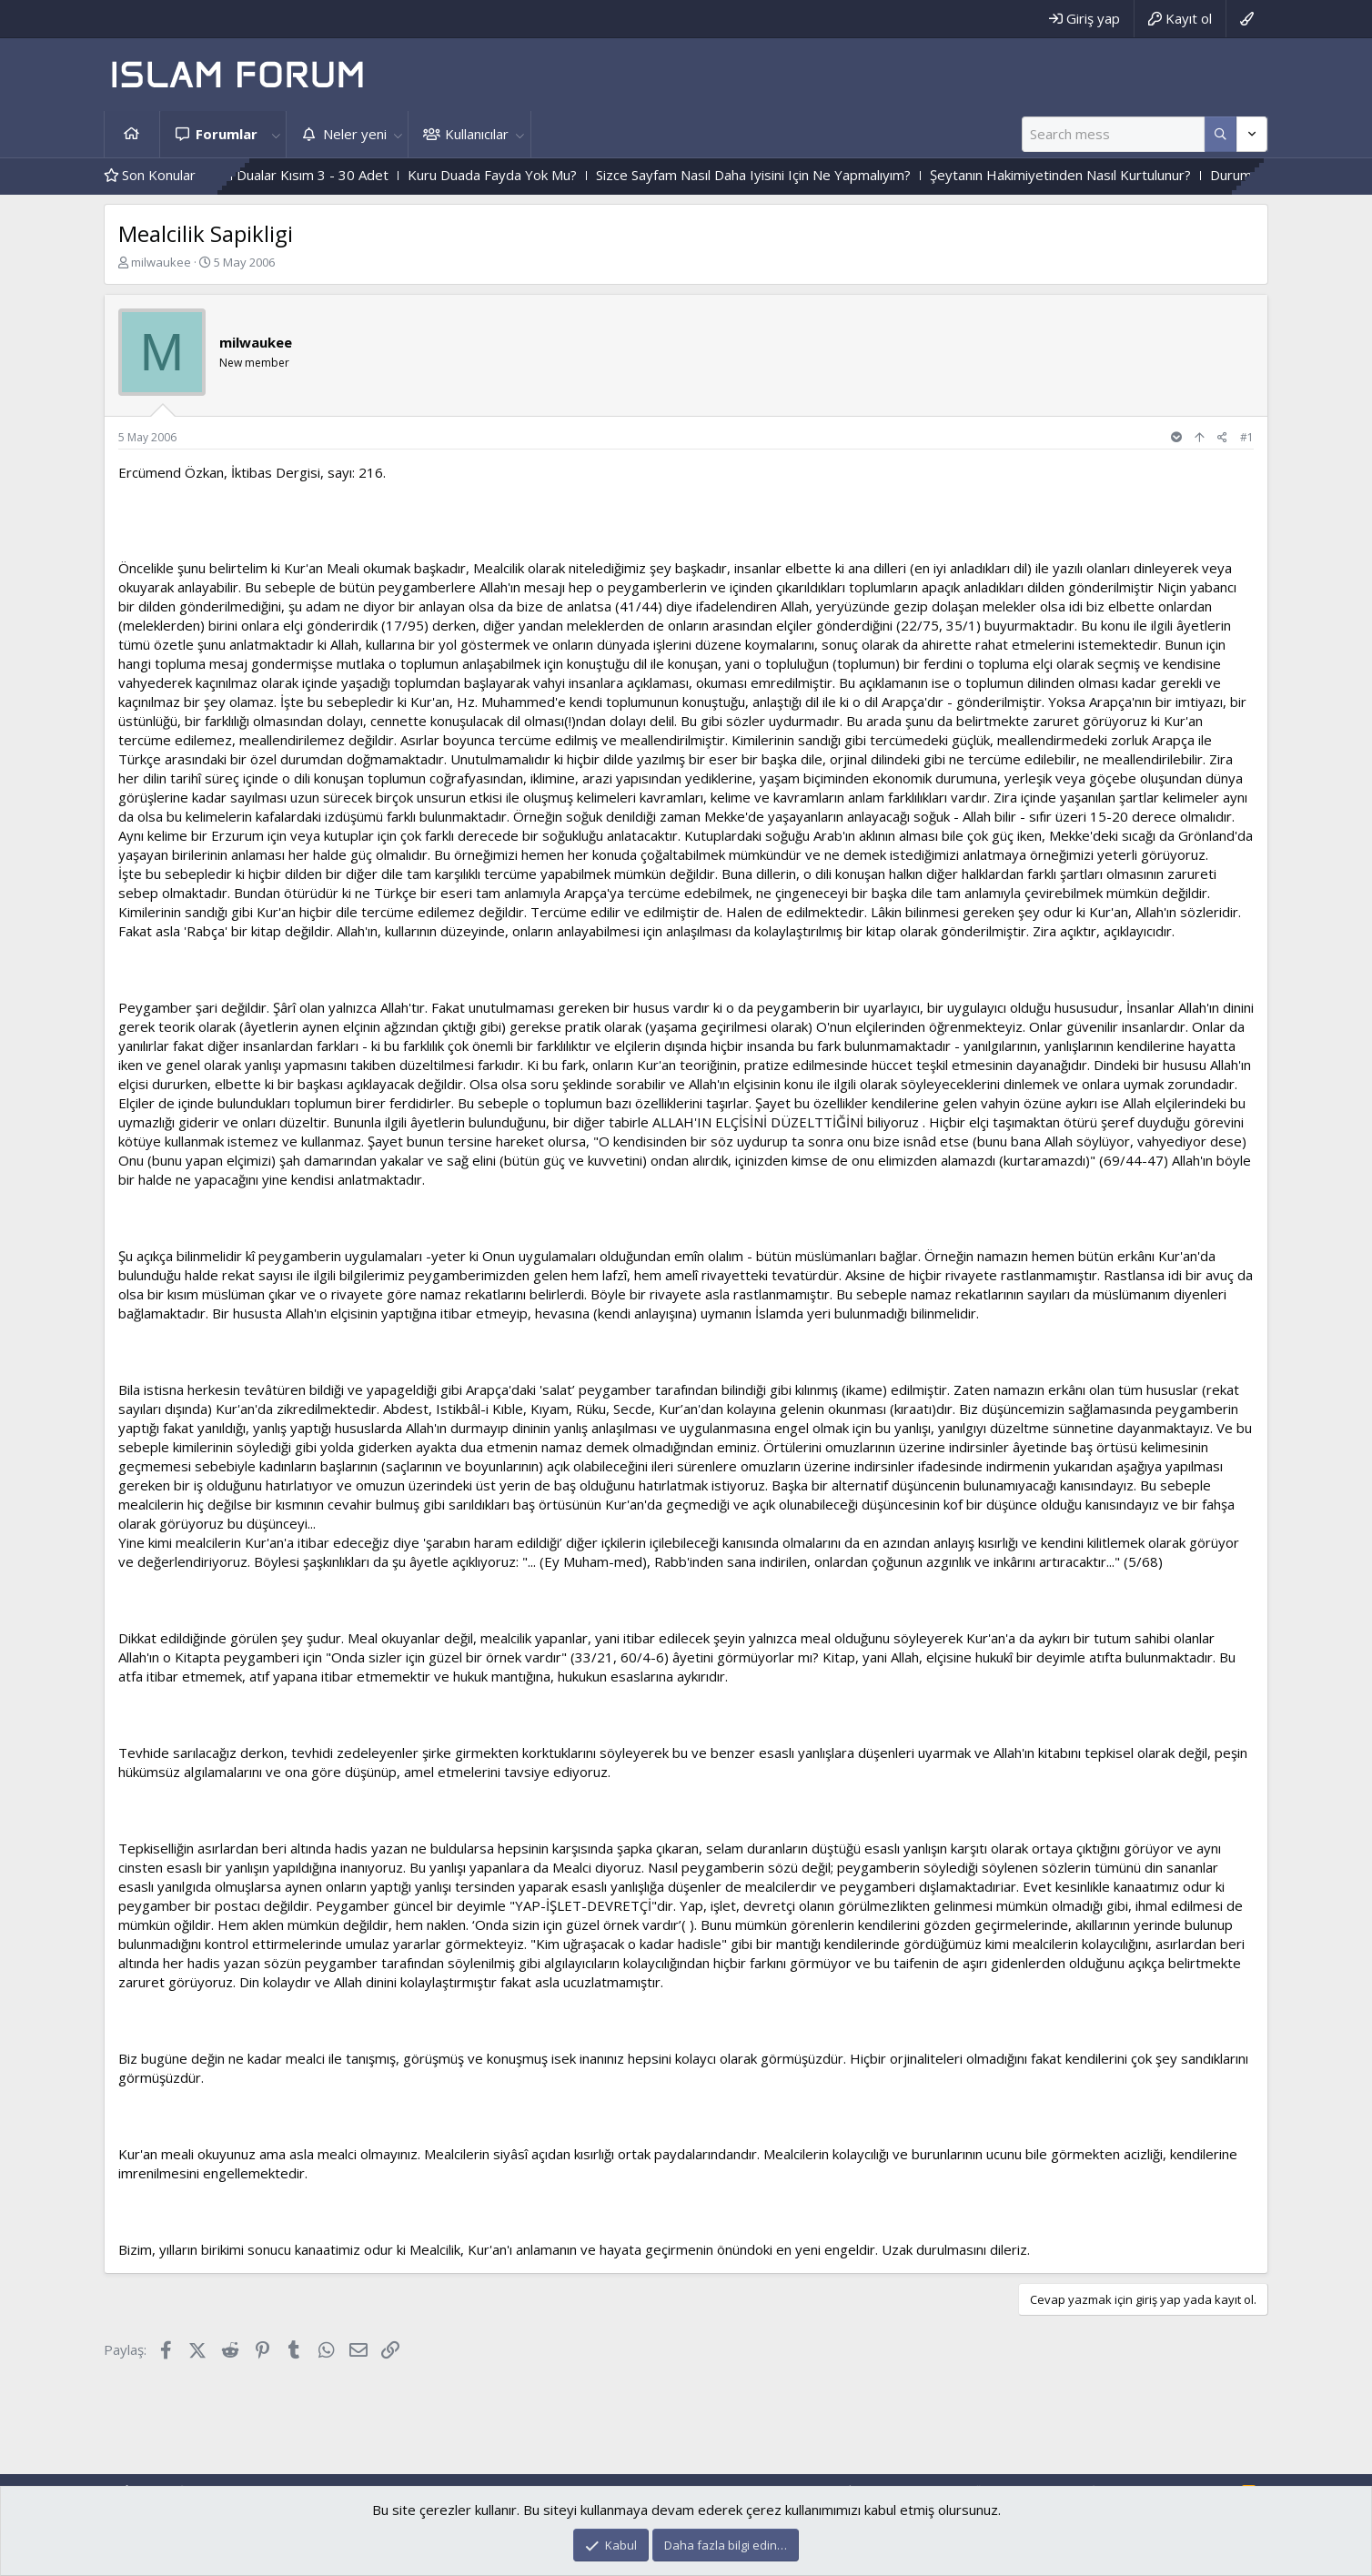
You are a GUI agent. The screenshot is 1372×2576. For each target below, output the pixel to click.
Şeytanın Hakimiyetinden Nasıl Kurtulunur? (1102, 175)
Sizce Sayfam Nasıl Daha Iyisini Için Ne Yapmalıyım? (795, 175)
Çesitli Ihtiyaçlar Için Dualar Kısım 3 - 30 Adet (291, 175)
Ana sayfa (132, 134)
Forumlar (226, 134)
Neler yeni (355, 134)
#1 (1247, 437)
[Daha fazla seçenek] (1220, 134)
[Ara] (1113, 134)
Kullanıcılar (477, 134)
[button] (276, 134)
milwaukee (161, 262)
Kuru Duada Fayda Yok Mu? (534, 175)
